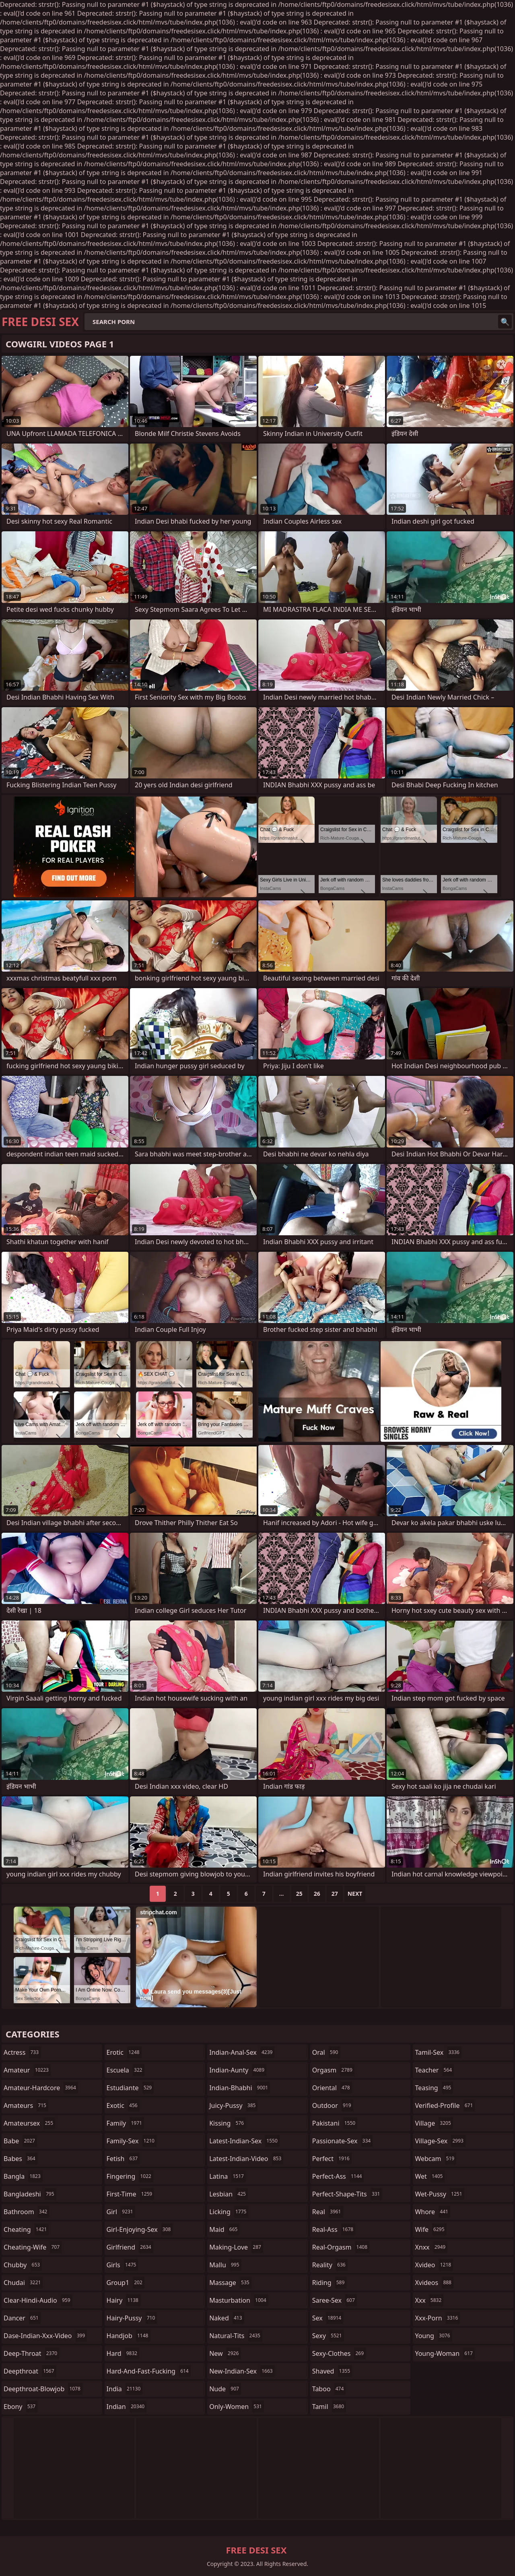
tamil (329, 2407)
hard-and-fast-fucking (149, 2371)
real (327, 2212)
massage (230, 2283)
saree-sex (334, 2300)
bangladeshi (30, 2194)
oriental (332, 2088)
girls (122, 2265)
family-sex (132, 2141)
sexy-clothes (339, 2353)
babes (20, 2159)
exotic (123, 2105)
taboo (329, 2389)
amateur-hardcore (41, 2088)
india (125, 2389)
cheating (26, 2229)
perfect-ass (338, 2176)
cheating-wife (33, 2247)
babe (20, 2141)
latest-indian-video (246, 2159)
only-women (236, 2407)
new (225, 2353)
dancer (22, 2318)
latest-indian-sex (244, 2141)
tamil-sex (438, 2052)
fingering (130, 2176)
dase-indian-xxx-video (45, 2336)
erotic (124, 2052)
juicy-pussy (233, 2105)
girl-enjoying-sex (140, 2229)
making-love (236, 2247)
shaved (332, 2371)
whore (432, 2212)
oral (326, 2052)
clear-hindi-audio (38, 2300)
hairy (123, 2300)
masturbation (238, 2300)
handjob (128, 2336)
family (125, 2123)
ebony (20, 2407)
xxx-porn (437, 2318)
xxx (429, 2300)
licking (228, 2212)
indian (127, 2407)
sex (327, 2318)
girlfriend (130, 2247)
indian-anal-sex (241, 2052)
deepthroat (30, 2371)
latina (227, 2176)
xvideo (434, 2265)
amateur (27, 2070)
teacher (434, 2070)
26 (317, 1893)
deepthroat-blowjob (43, 2389)
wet (430, 2176)
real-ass (333, 2229)
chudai (23, 2283)
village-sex (440, 2141)
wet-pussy (439, 2194)
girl (121, 2212)
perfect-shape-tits (347, 2194)
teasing (434, 2088)
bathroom (26, 2212)
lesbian (228, 2194)
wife (430, 2229)
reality (330, 2265)
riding (329, 2283)
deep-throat (31, 2353)
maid (224, 2229)
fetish (123, 2159)
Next (355, 1893)
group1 (125, 2283)
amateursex (29, 2123)
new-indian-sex (241, 2371)
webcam (435, 2159)
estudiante (130, 2088)
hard (123, 2353)
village (434, 2123)
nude (225, 2389)
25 (299, 1893)
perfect (332, 2159)
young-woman (445, 2353)
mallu (225, 2265)
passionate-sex (342, 2141)
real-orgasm (340, 2247)
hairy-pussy (132, 2318)
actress (22, 2052)
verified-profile (445, 2105)
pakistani (334, 2123)
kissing (227, 2123)
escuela (125, 2070)
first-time (130, 2194)
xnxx (431, 2247)
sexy (328, 2336)
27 (335, 1893)
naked (226, 2318)
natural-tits (235, 2336)
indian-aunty (237, 2070)
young (433, 2336)
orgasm (333, 2070)
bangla (23, 2176)
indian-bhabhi (239, 2088)
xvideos (434, 2283)
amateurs (26, 2105)
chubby (23, 2265)
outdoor (332, 2105)
